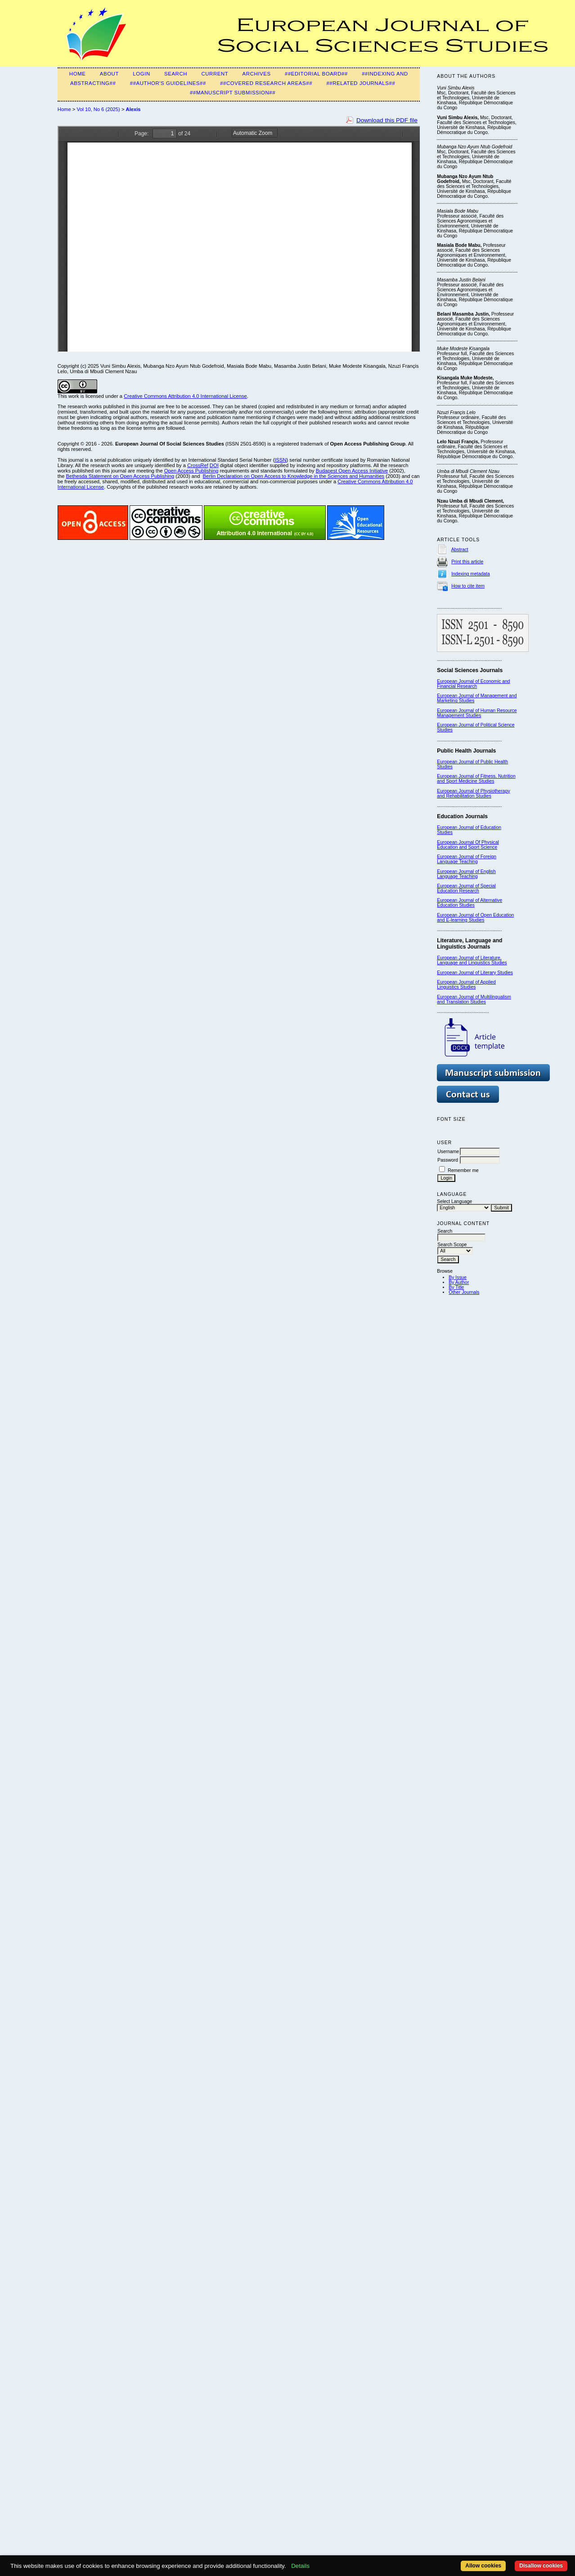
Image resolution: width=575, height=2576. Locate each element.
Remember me (463, 1170)
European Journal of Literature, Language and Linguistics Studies (472, 960)
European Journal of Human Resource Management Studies (477, 713)
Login (141, 73)
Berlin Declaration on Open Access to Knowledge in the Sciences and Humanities (294, 476)
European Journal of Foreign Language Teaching (466, 859)
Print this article (467, 561)
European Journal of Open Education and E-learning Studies (475, 918)
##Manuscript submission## (232, 92)
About (109, 73)
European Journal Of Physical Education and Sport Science (468, 845)
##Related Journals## (360, 83)
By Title (456, 1287)
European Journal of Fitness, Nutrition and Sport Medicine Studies (476, 779)
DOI (214, 465)
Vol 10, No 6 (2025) (98, 109)
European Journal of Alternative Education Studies (469, 903)
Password (447, 1160)
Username (448, 1151)
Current (214, 73)
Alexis (133, 109)
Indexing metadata (470, 573)
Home (77, 73)
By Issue (458, 1277)
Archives (257, 73)
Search (175, 73)
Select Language (454, 1201)
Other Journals (464, 1292)
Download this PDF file (387, 120)
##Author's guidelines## (168, 83)
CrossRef (197, 465)
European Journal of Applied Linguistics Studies (466, 984)
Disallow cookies (541, 2566)
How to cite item (468, 586)
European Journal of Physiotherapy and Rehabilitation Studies (473, 793)
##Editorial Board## (316, 73)
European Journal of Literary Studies (475, 972)
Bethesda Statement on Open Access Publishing (120, 476)
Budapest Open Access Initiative (352, 470)
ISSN (280, 460)
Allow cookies (483, 2566)
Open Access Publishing (191, 470)
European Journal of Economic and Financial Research (473, 684)
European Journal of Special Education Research (466, 888)
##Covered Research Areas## (266, 83)
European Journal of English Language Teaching (466, 874)
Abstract (459, 549)
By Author (459, 1282)
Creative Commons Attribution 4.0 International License (185, 396)
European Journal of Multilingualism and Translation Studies (474, 999)
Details (300, 2566)
